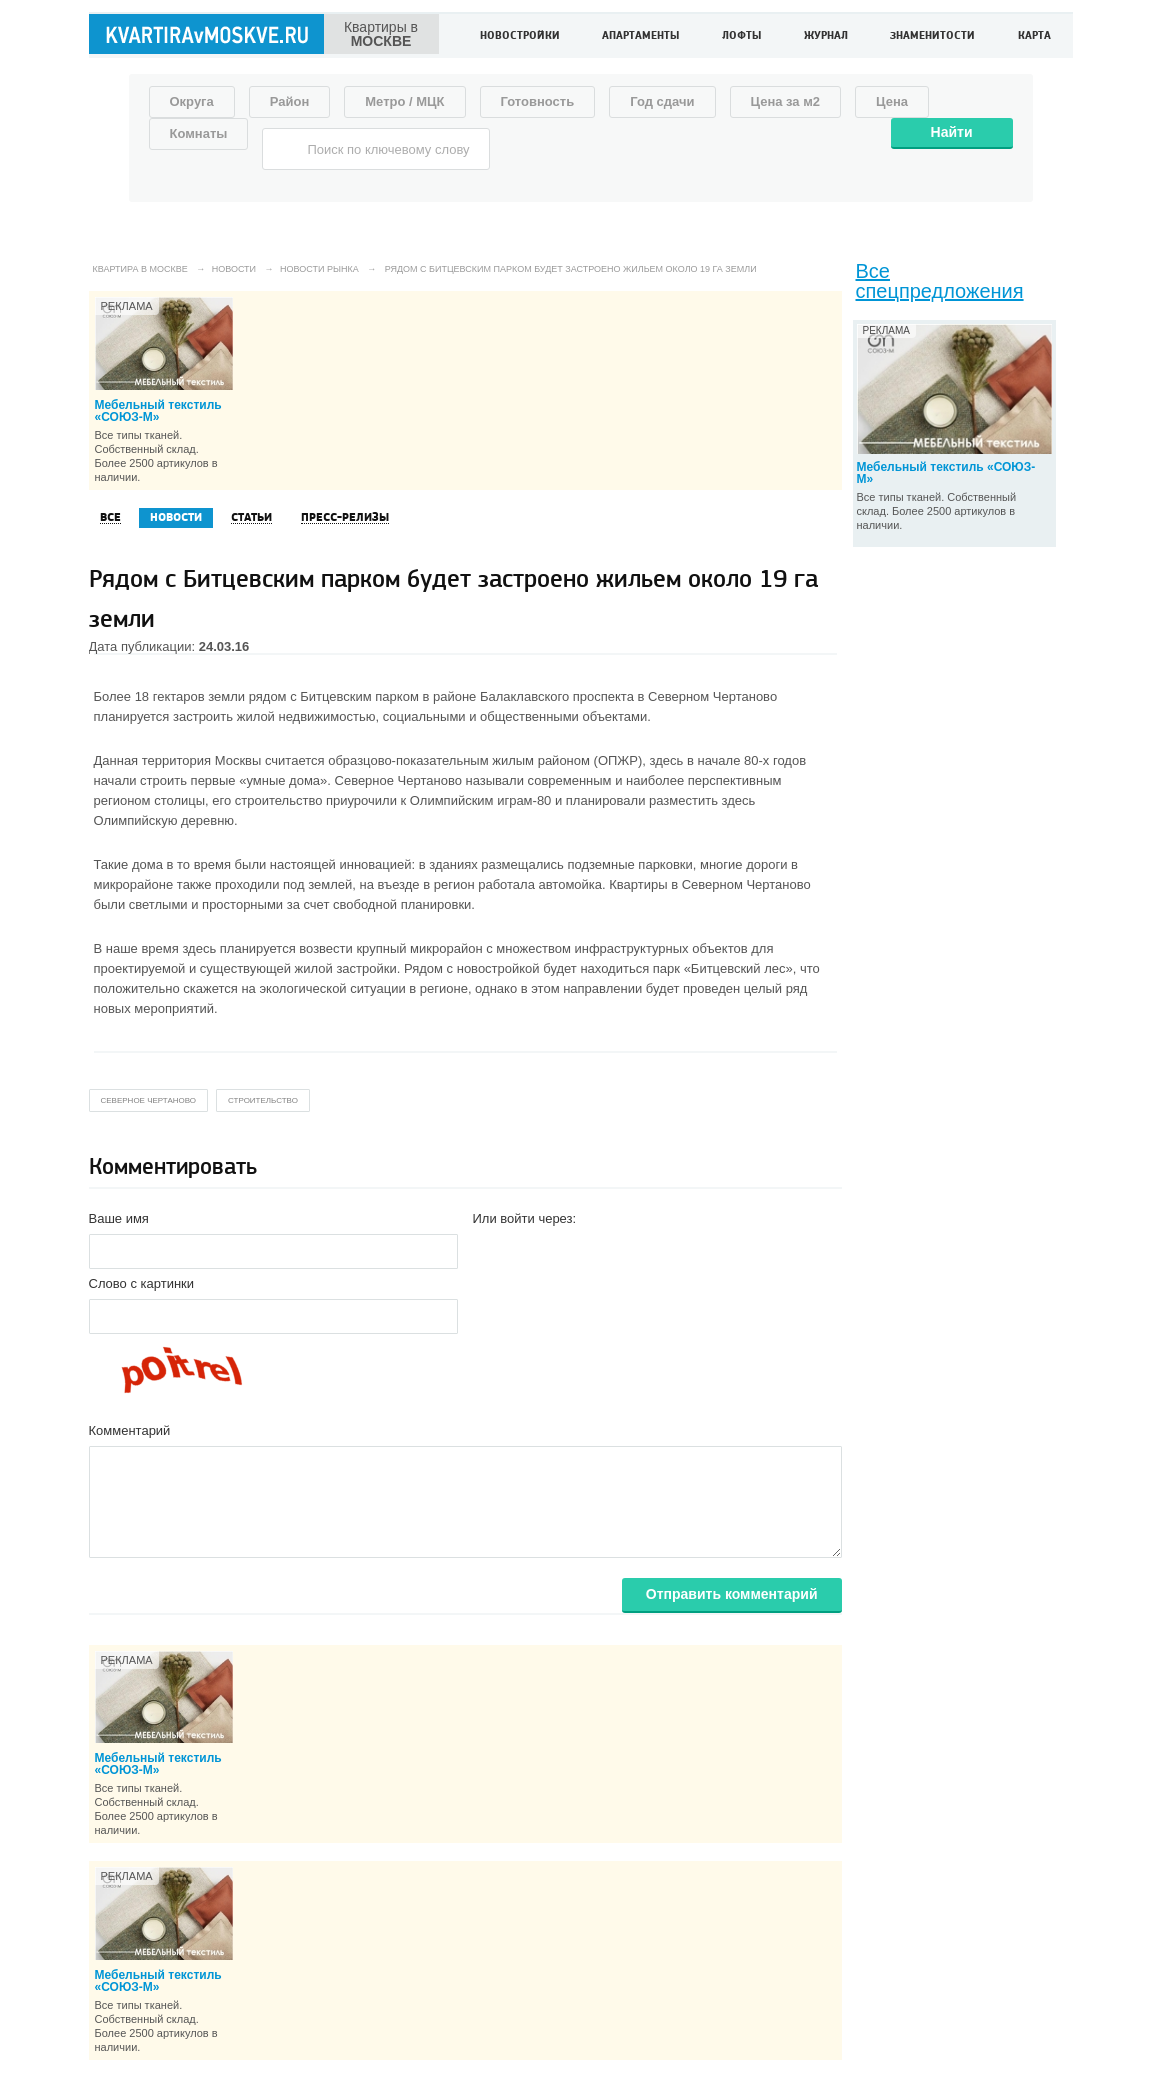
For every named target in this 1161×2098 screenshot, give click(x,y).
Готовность (538, 101)
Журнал (826, 36)
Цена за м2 (786, 101)
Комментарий (130, 1430)
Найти (952, 132)
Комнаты (199, 133)
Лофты (741, 36)
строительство (263, 1100)
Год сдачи (662, 101)
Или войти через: (525, 1218)
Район (290, 101)
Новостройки (520, 36)
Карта (1034, 36)
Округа (192, 101)
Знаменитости (932, 36)
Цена (892, 101)
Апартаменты (640, 36)
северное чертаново (149, 1100)
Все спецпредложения (940, 281)
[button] (489, 1250)
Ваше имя (119, 1218)
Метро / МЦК (404, 101)
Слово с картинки (142, 1283)
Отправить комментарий (732, 1594)
